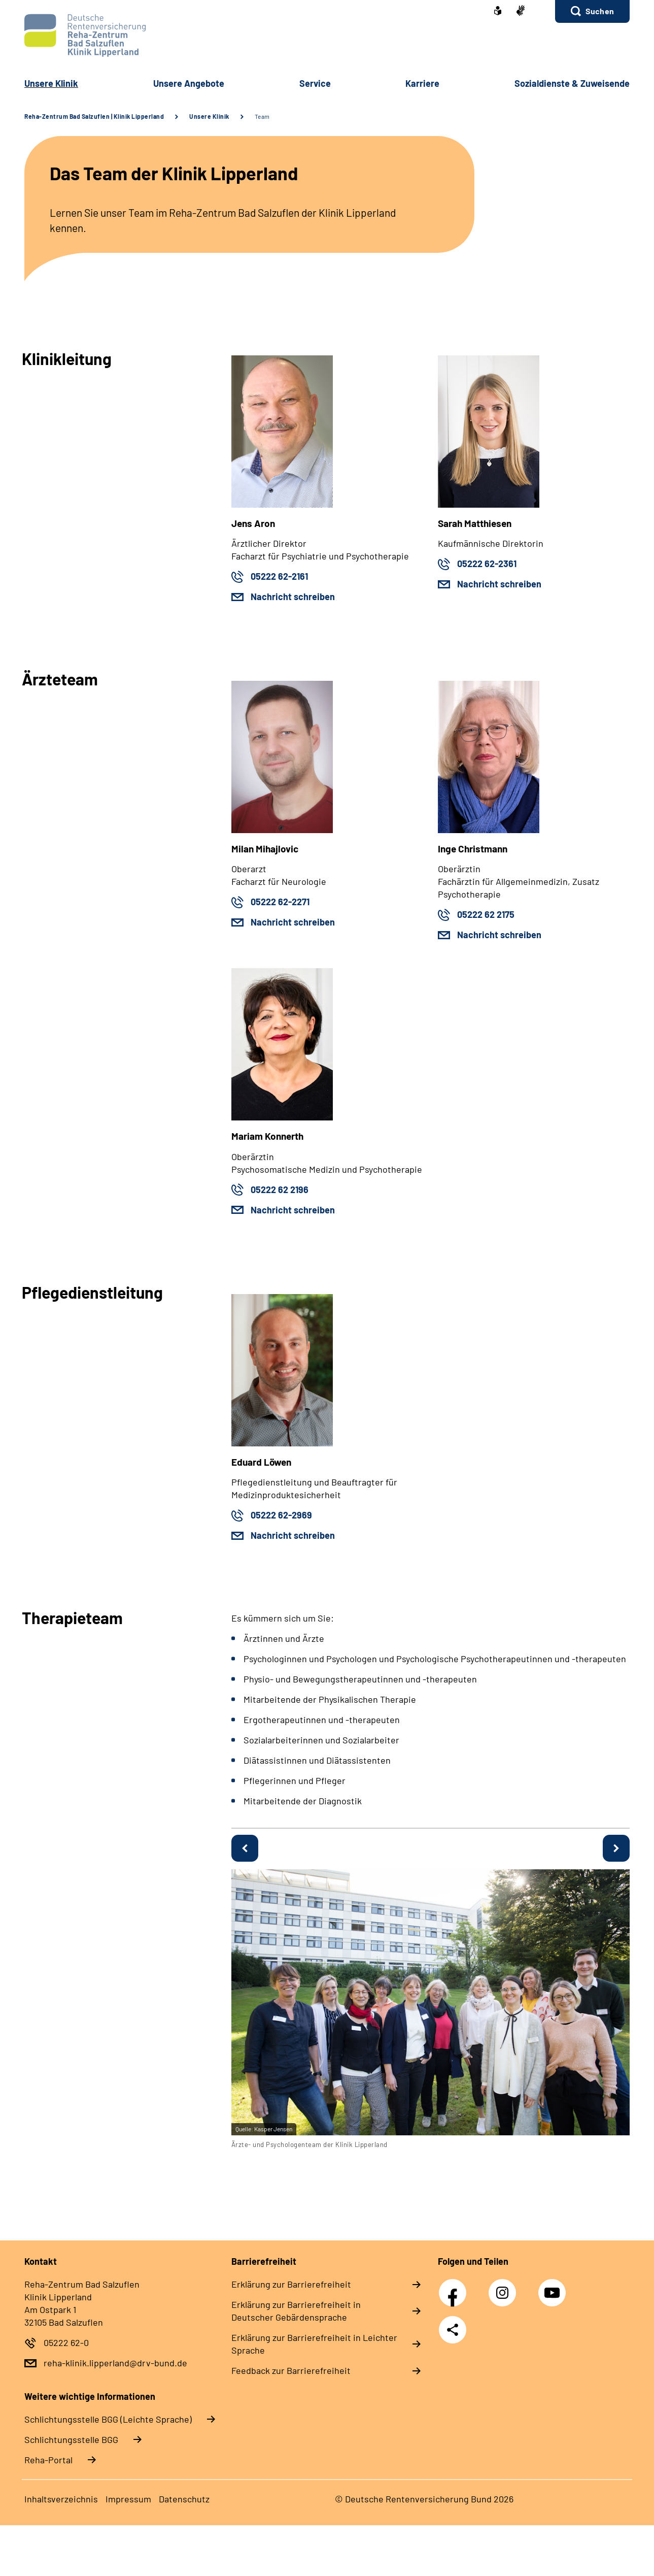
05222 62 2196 (279, 1189)
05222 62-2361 (487, 563)
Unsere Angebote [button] (188, 83)
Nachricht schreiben (293, 596)
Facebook (455, 2287)
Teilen (452, 2329)
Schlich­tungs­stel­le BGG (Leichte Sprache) (108, 2419)
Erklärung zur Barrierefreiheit (291, 2284)
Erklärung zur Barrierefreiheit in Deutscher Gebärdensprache (296, 2311)
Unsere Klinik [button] (51, 83)
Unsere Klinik (209, 116)
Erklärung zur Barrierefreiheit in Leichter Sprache (314, 2344)
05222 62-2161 (279, 576)
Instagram (505, 2287)
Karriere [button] (422, 83)
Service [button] (315, 83)
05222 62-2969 (281, 1515)
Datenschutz (184, 2498)
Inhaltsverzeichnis (61, 2498)
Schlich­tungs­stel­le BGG (71, 2439)
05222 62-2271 (280, 901)
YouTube (553, 2287)
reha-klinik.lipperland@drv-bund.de (115, 2362)
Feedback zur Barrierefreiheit (291, 2370)
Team (262, 116)
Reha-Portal (48, 2459)
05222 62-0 (66, 2342)
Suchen (600, 11)
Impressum (128, 2498)
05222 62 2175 (485, 914)
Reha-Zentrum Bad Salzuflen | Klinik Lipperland (94, 116)
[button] (592, 11)
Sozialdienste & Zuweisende (572, 83)
